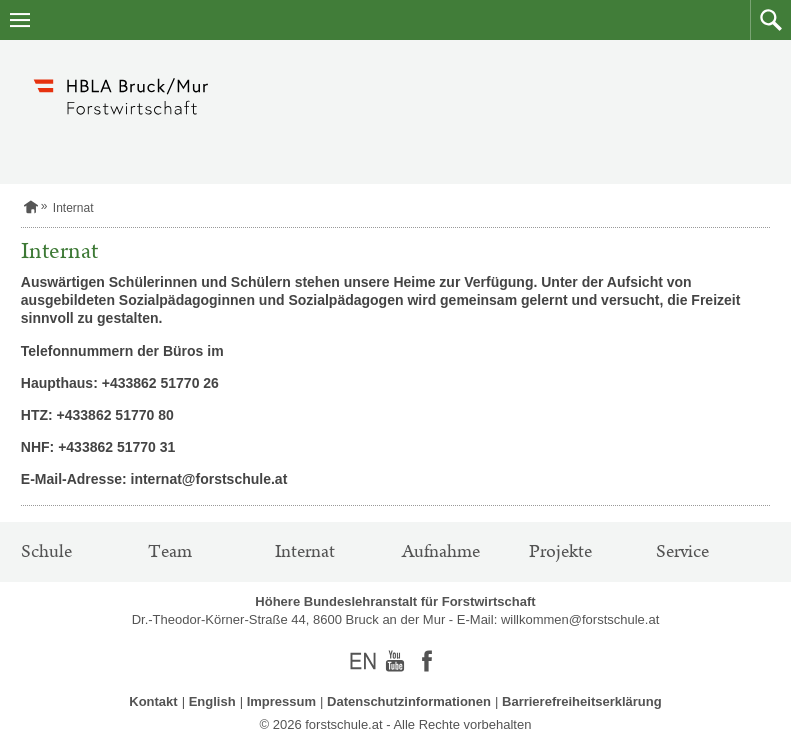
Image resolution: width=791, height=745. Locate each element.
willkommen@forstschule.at (580, 619)
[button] (770, 20)
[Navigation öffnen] (20, 20)
